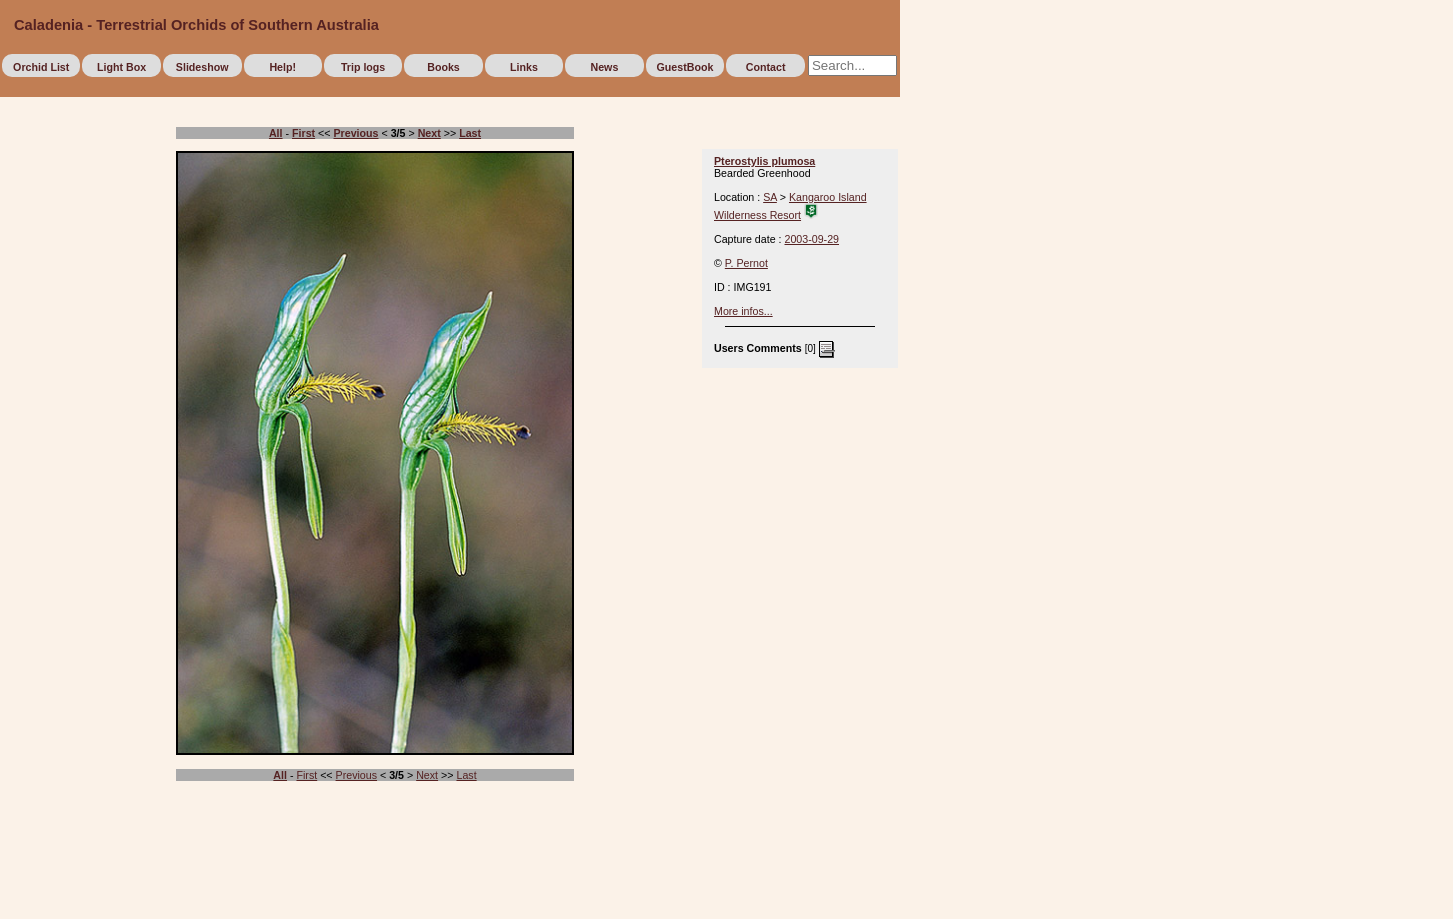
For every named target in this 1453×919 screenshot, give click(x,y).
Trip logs (363, 67)
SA (770, 197)
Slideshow (202, 67)
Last (466, 775)
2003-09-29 (812, 239)
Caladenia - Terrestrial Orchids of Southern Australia (196, 25)
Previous (356, 775)
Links (524, 67)
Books (443, 67)
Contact (766, 67)
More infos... (743, 311)
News (604, 67)
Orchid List (41, 67)
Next (427, 775)
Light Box (121, 67)
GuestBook (685, 67)
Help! (282, 67)
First (306, 775)
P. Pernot (746, 263)
